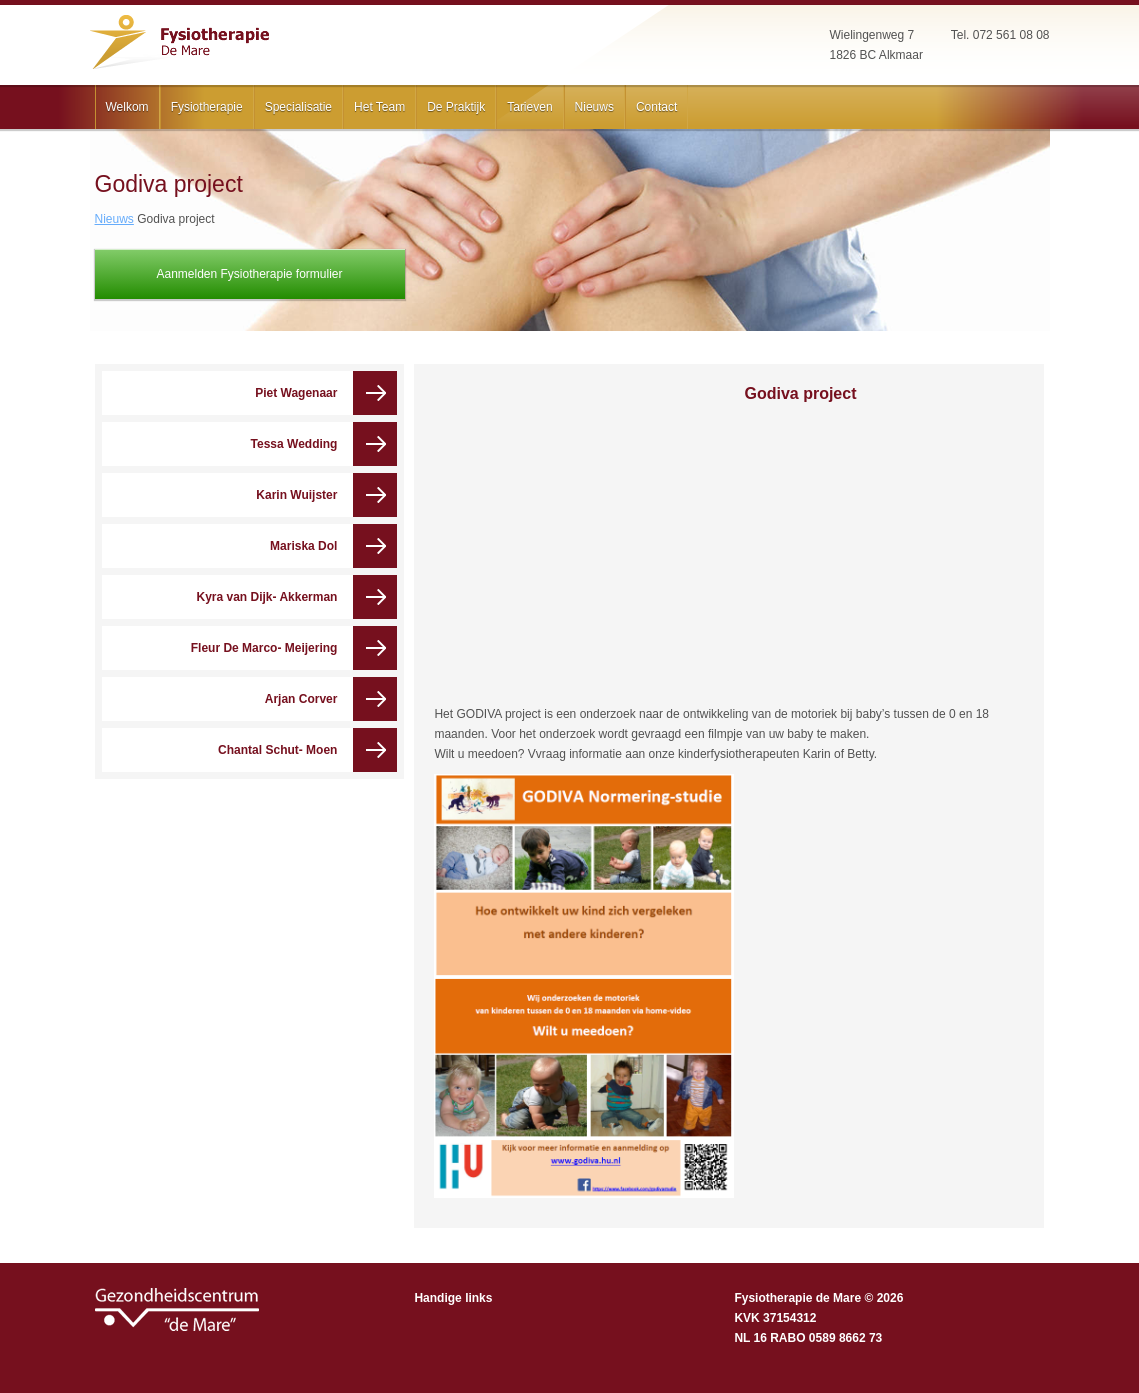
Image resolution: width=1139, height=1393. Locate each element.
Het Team (379, 107)
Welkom (127, 107)
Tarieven (529, 107)
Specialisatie (298, 107)
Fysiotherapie (207, 107)
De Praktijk (456, 107)
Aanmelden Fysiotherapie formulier (249, 274)
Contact (656, 107)
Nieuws (594, 107)
